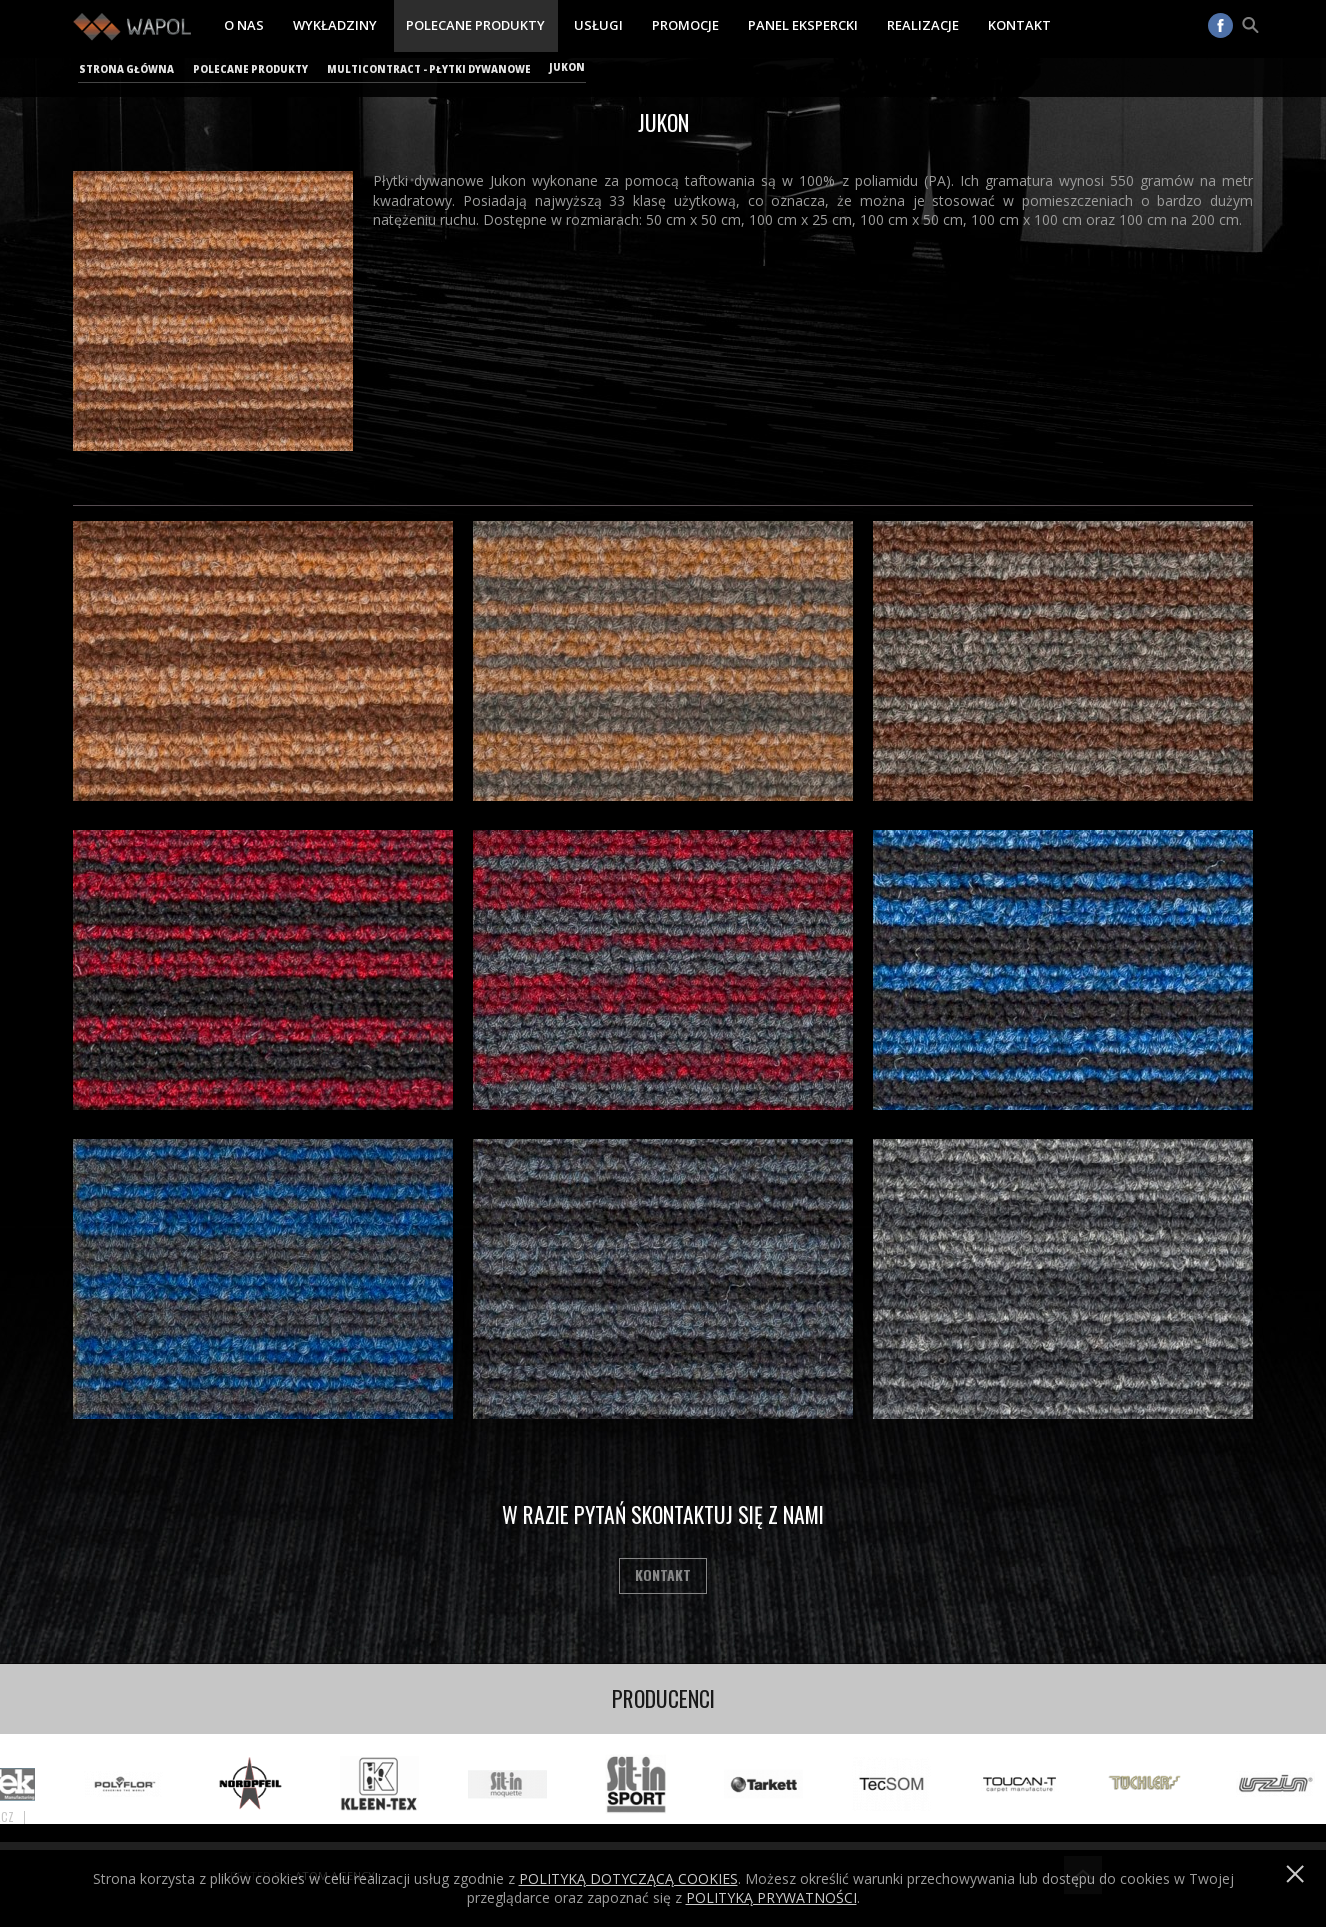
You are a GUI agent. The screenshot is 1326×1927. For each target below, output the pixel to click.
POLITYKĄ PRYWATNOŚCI (771, 1897)
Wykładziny (335, 25)
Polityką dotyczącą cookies (628, 1878)
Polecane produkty (475, 25)
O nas (244, 25)
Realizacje (923, 25)
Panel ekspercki (803, 25)
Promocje (685, 25)
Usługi (598, 25)
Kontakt (1019, 25)
